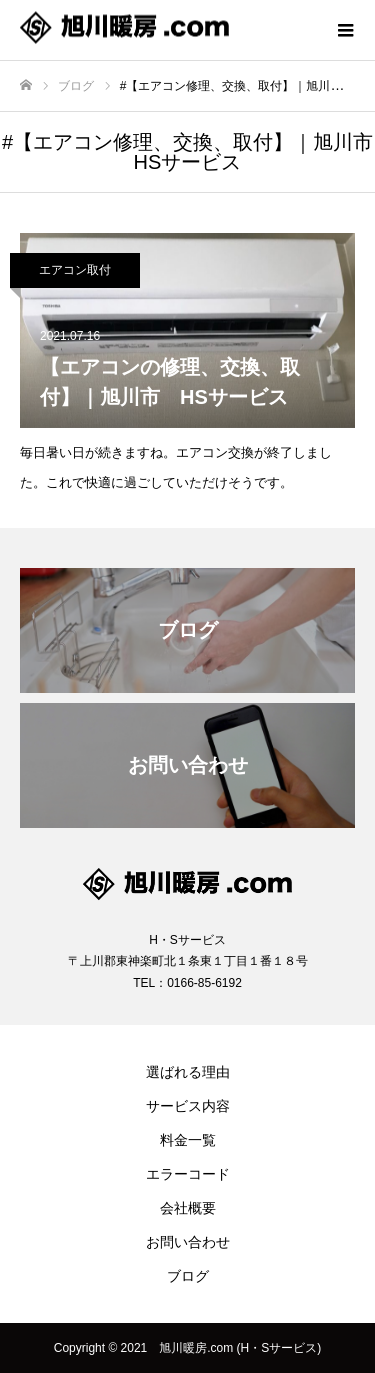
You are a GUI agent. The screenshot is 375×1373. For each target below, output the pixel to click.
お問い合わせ (188, 1242)
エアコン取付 (75, 270)
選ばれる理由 (188, 1072)
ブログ (188, 1276)
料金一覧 (188, 1140)
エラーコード (188, 1174)
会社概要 (188, 1208)
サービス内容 (188, 1106)
